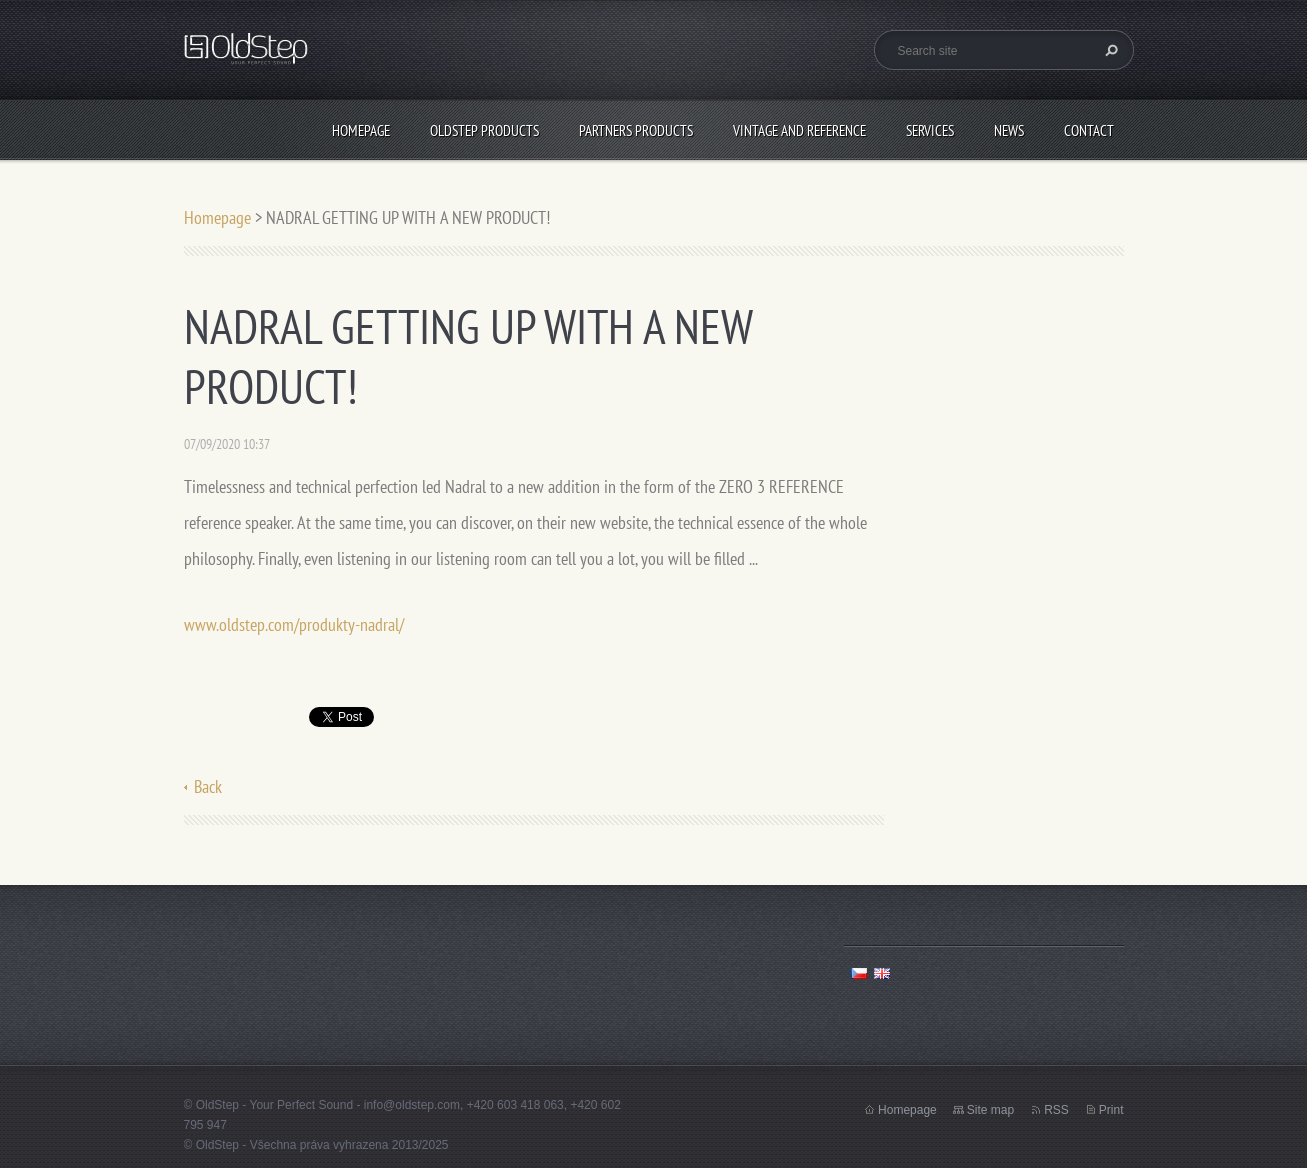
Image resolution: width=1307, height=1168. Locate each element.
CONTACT (1089, 130)
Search (1109, 50)
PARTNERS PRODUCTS (636, 130)
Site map (990, 1110)
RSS (1056, 1110)
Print (1111, 1110)
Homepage (361, 130)
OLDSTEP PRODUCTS (484, 130)
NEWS (1009, 130)
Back (208, 786)
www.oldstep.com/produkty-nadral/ (294, 624)
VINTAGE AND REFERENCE (799, 130)
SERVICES (930, 130)
